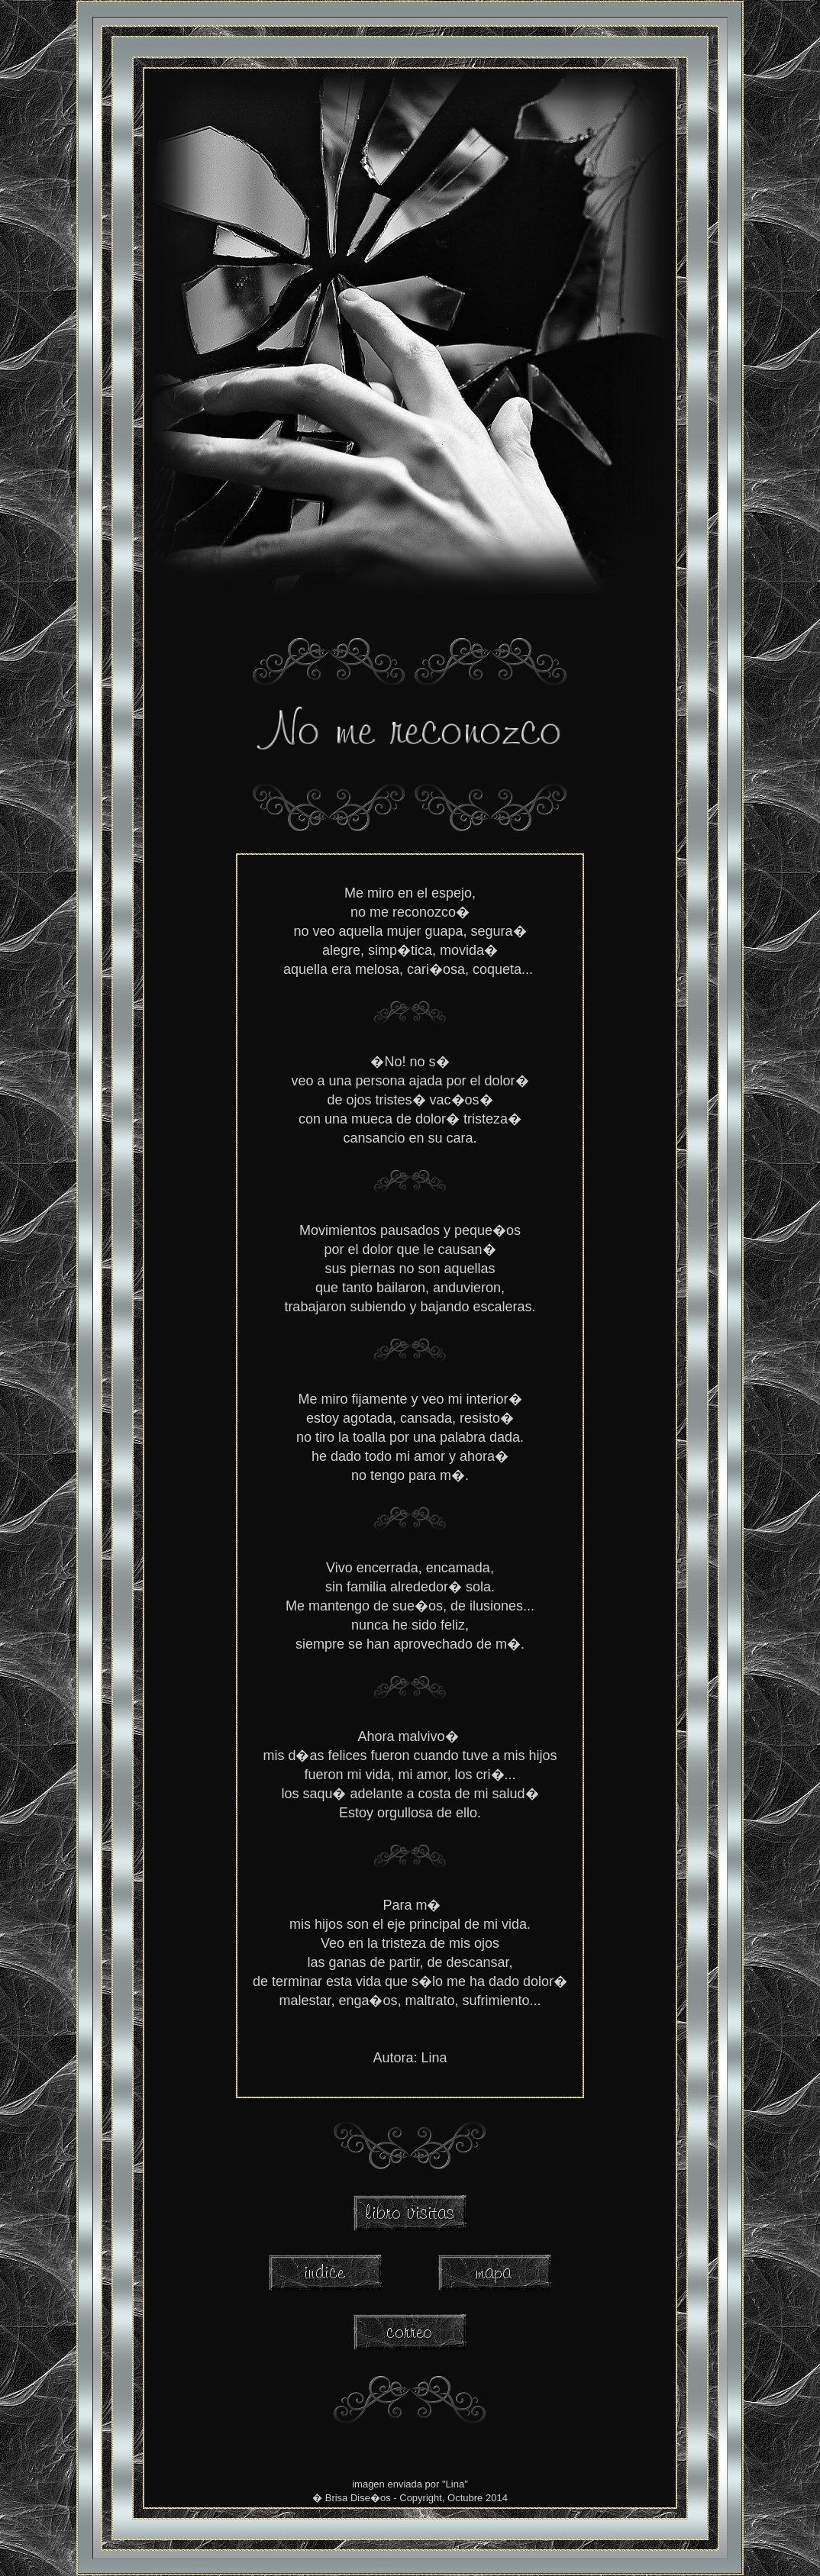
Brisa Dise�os (358, 2497)
